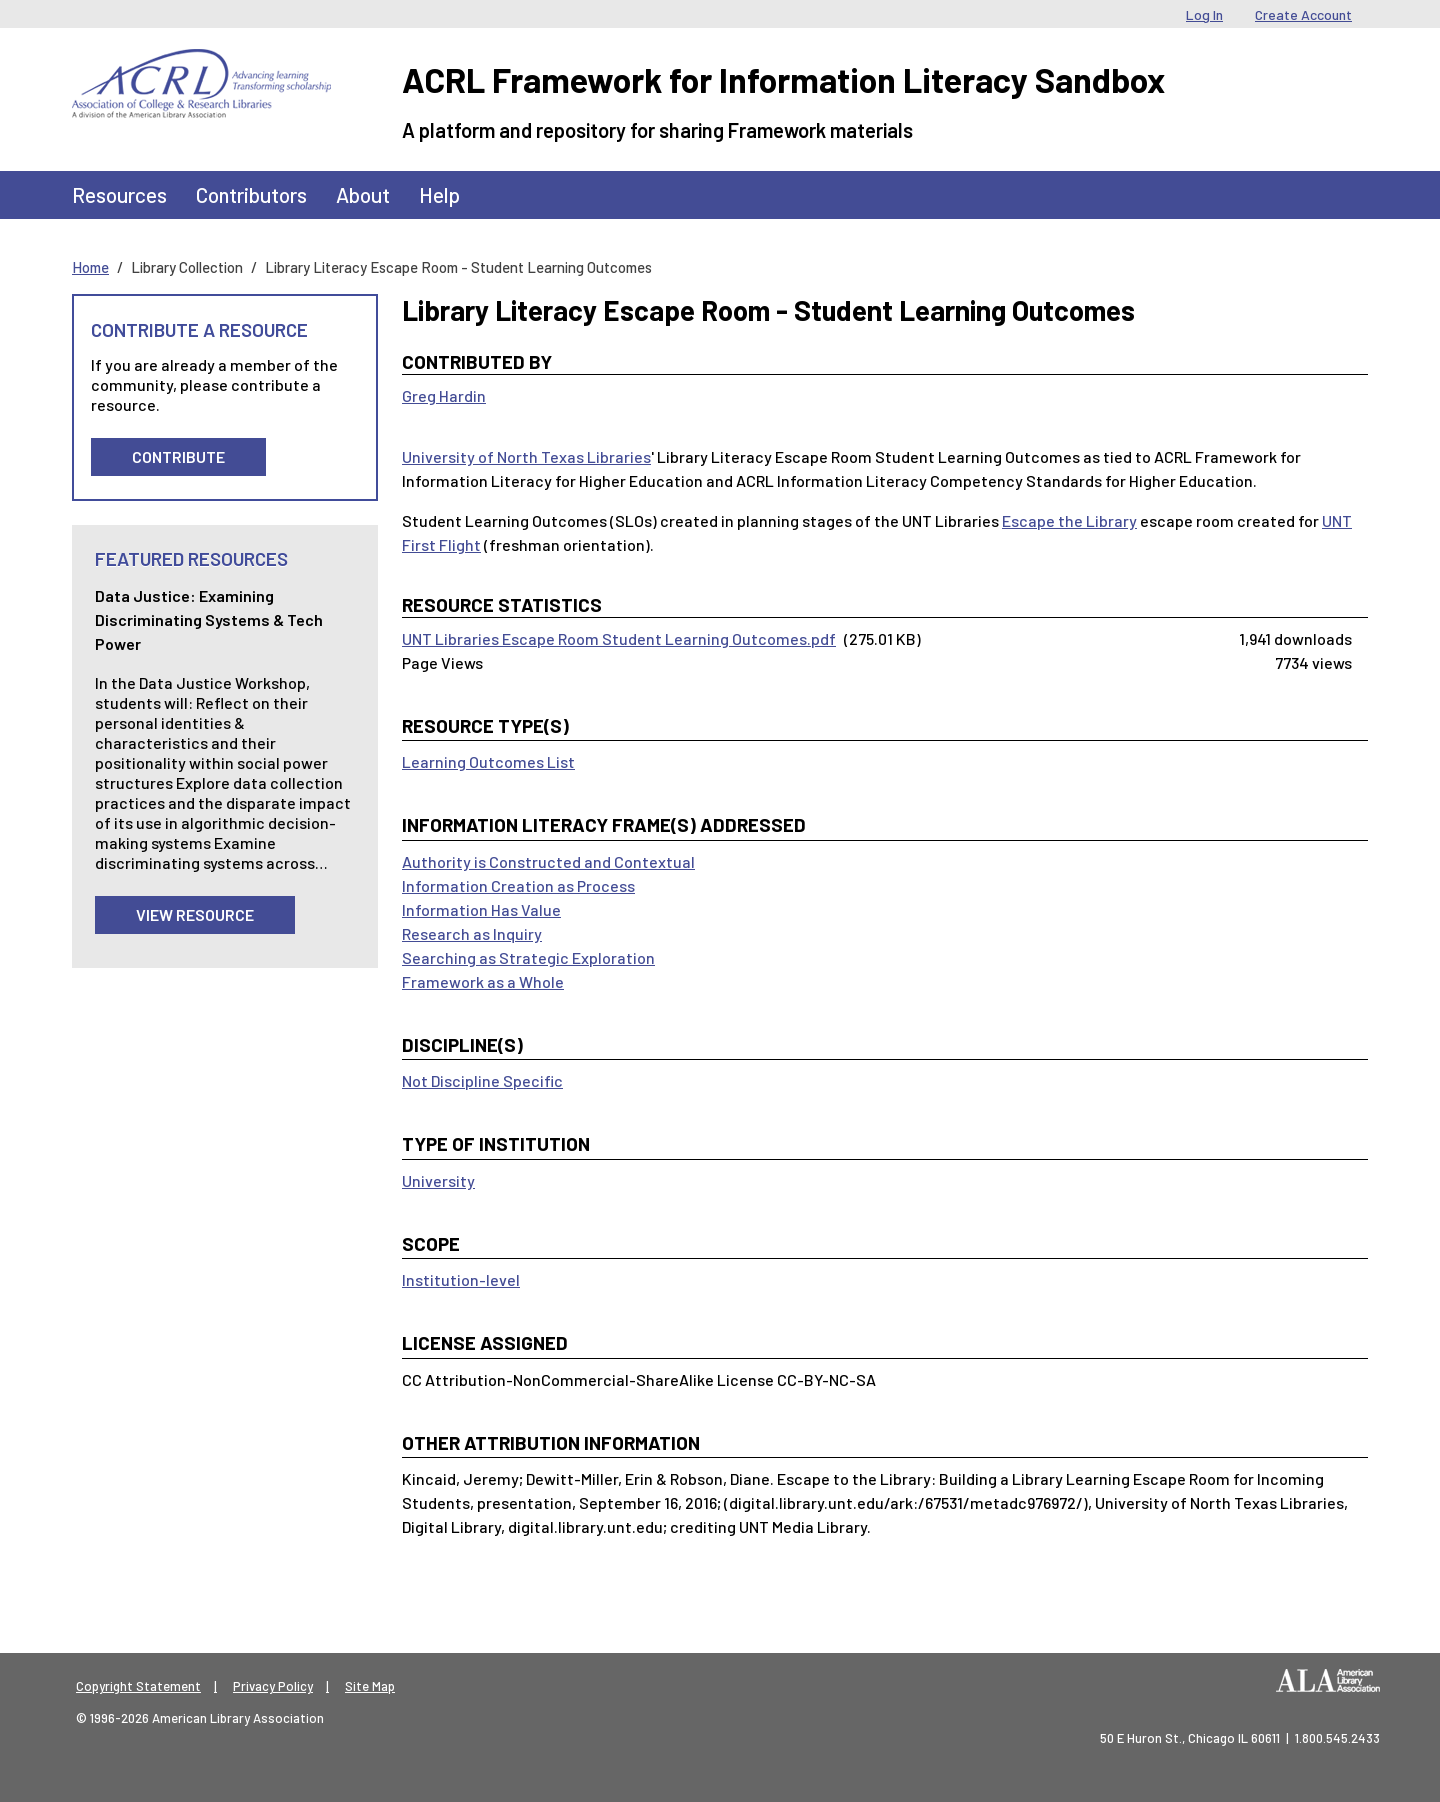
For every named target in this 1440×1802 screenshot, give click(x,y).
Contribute (178, 456)
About (363, 194)
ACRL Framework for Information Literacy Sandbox (783, 79)
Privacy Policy (273, 1686)
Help (439, 194)
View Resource (195, 914)
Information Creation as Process (518, 885)
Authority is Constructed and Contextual (548, 861)
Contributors (251, 194)
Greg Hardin (444, 395)
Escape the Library (1069, 520)
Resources (119, 194)
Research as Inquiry (472, 933)
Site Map (370, 1686)
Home (90, 267)
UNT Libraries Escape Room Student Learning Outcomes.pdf (619, 638)
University (438, 1180)
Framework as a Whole (483, 981)
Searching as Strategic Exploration (528, 957)
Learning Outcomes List (488, 761)
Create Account (1303, 14)
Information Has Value (481, 909)
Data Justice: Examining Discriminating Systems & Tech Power (209, 619)
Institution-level (461, 1279)
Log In (1204, 14)
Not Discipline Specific (482, 1080)
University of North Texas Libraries (526, 456)
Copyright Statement (138, 1686)
